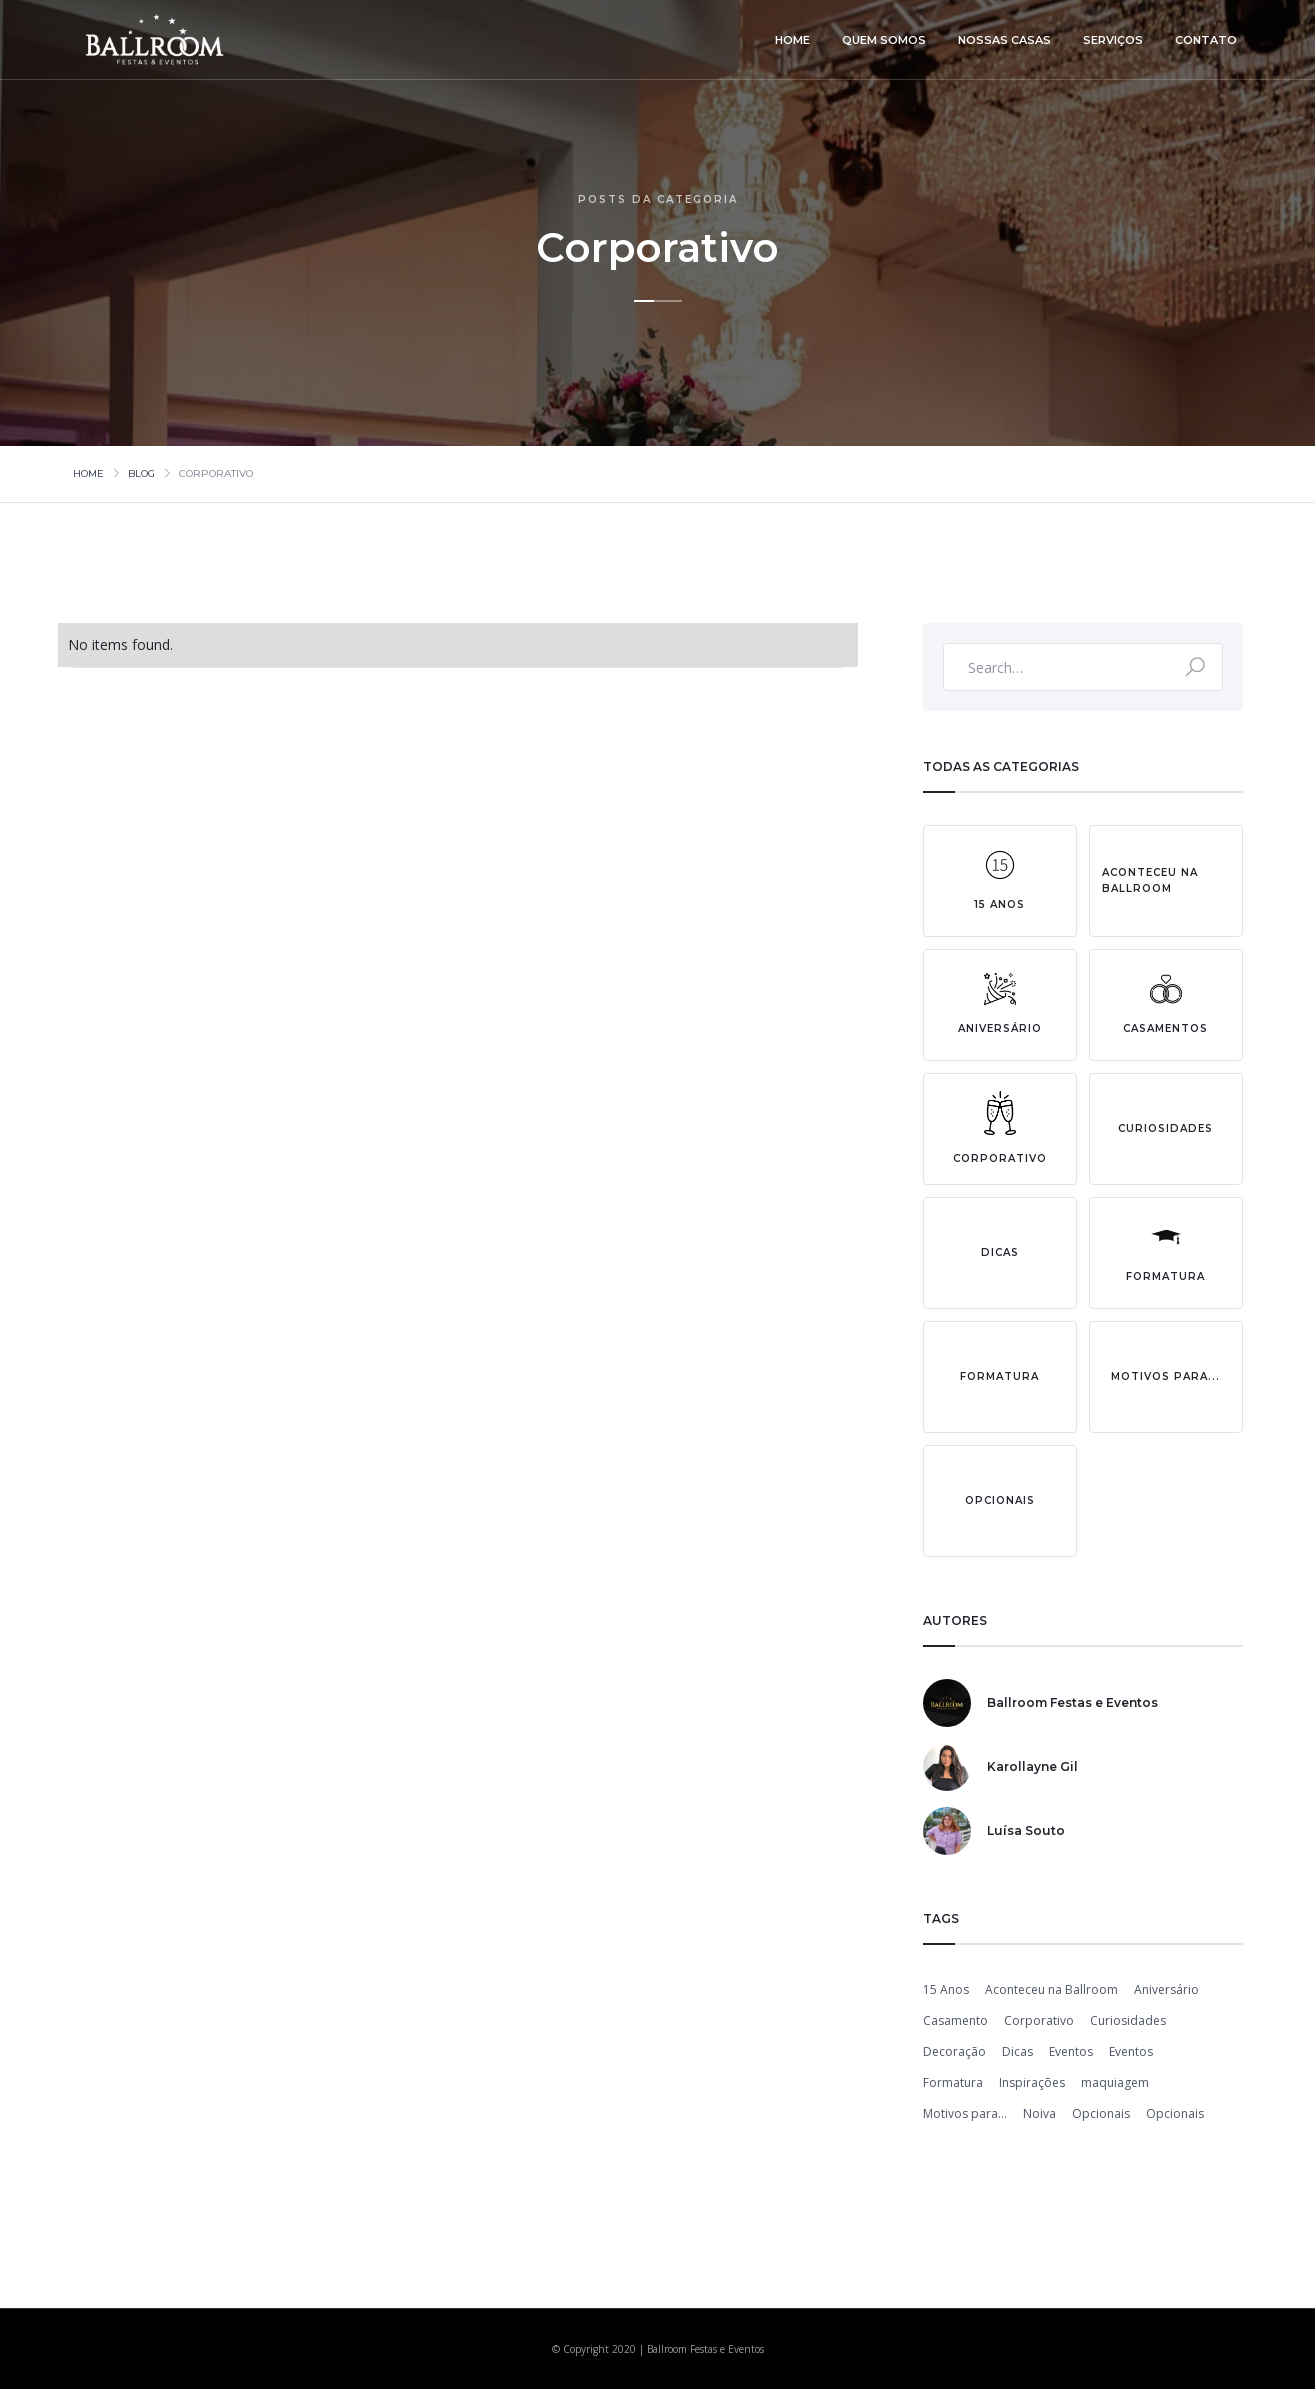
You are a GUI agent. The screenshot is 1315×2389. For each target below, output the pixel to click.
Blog (141, 473)
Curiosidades (1128, 2020)
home (792, 40)
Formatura (953, 2082)
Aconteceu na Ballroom (1051, 1989)
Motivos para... (965, 2113)
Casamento (955, 2020)
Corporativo (1039, 2020)
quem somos (884, 40)
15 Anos (946, 1989)
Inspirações (1032, 2082)
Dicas (1017, 2051)
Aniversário (1166, 1989)
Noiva (1039, 2113)
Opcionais (1101, 2113)
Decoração (954, 2051)
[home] (157, 39)
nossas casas (1004, 40)
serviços (1113, 40)
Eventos (1071, 2051)
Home (88, 473)
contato (1206, 40)
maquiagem (1115, 2082)
